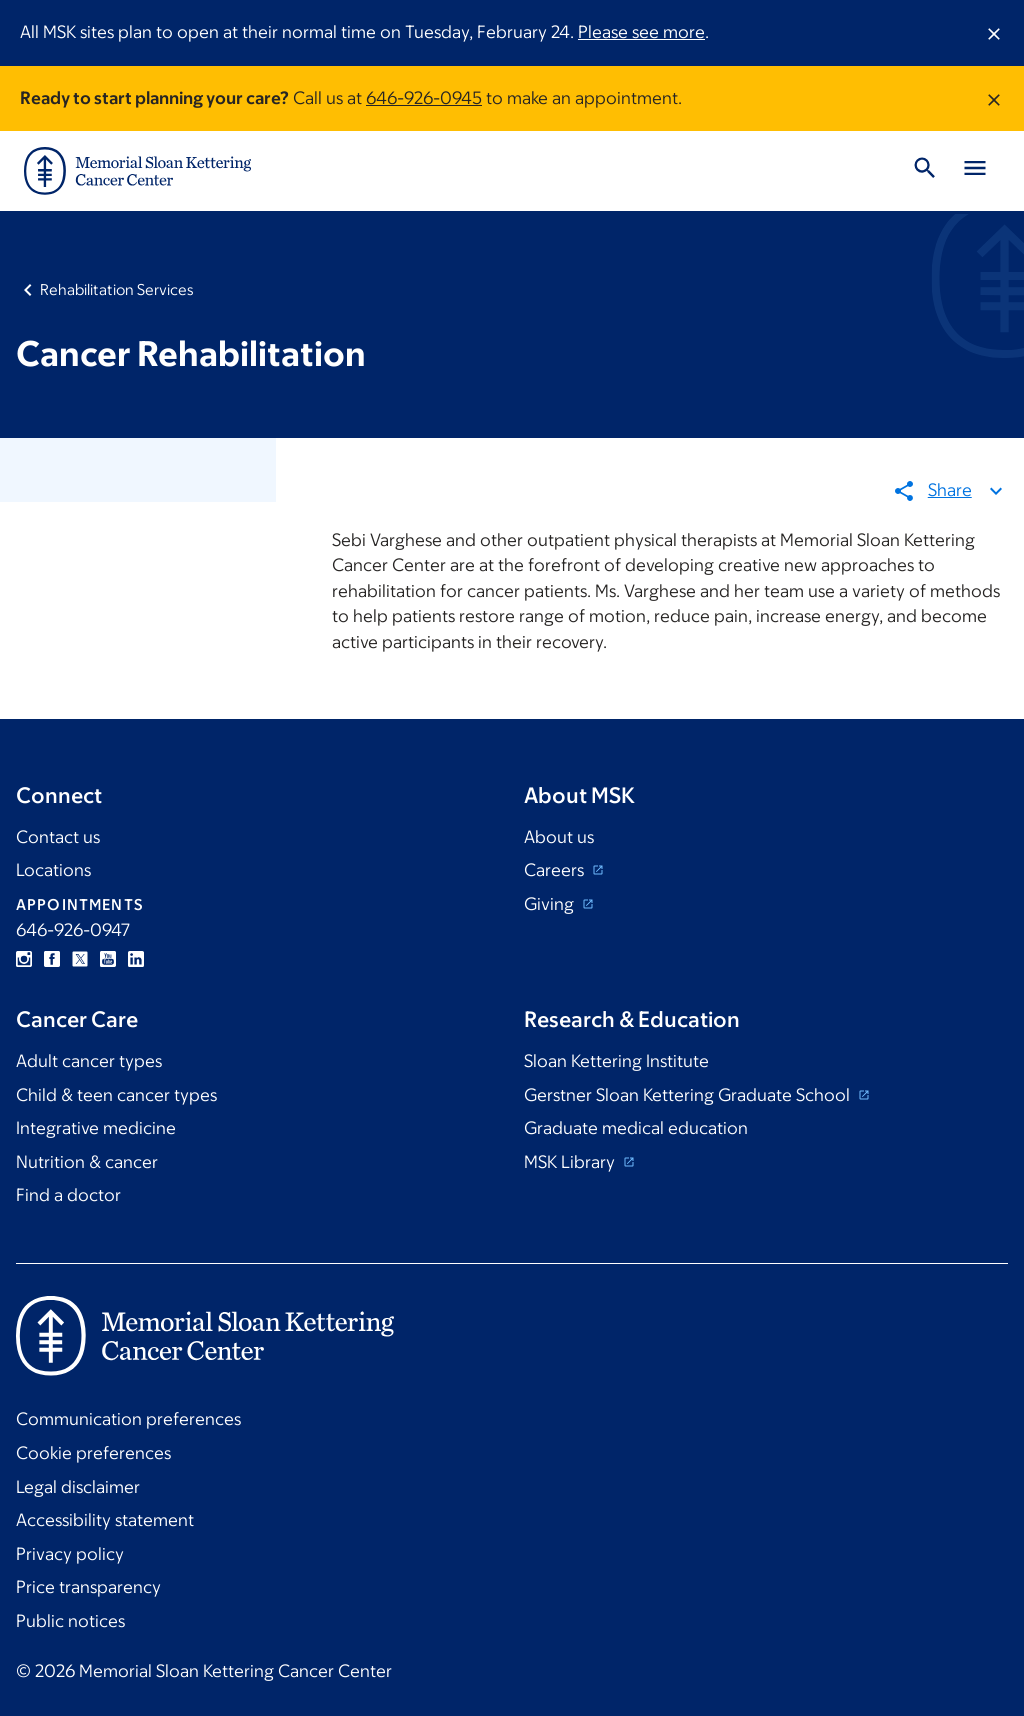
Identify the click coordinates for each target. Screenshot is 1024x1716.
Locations (53, 870)
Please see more (641, 32)
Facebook (52, 959)
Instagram (24, 959)
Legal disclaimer (78, 1487)
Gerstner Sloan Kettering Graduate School (689, 1095)
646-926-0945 (424, 98)
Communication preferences (128, 1419)
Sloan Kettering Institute (616, 1061)
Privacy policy (70, 1554)
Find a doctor (68, 1195)
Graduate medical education (636, 1128)
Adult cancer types (89, 1061)
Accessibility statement (105, 1520)
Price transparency (88, 1587)
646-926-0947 (73, 930)
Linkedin (136, 959)
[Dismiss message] (994, 33)
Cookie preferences (93, 1453)
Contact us (58, 837)
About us (559, 837)
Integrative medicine (96, 1128)
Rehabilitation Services (117, 289)
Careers (556, 870)
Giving (551, 904)
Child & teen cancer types (116, 1095)
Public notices (70, 1621)
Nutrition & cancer (87, 1162)
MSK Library (571, 1162)
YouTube (108, 959)
